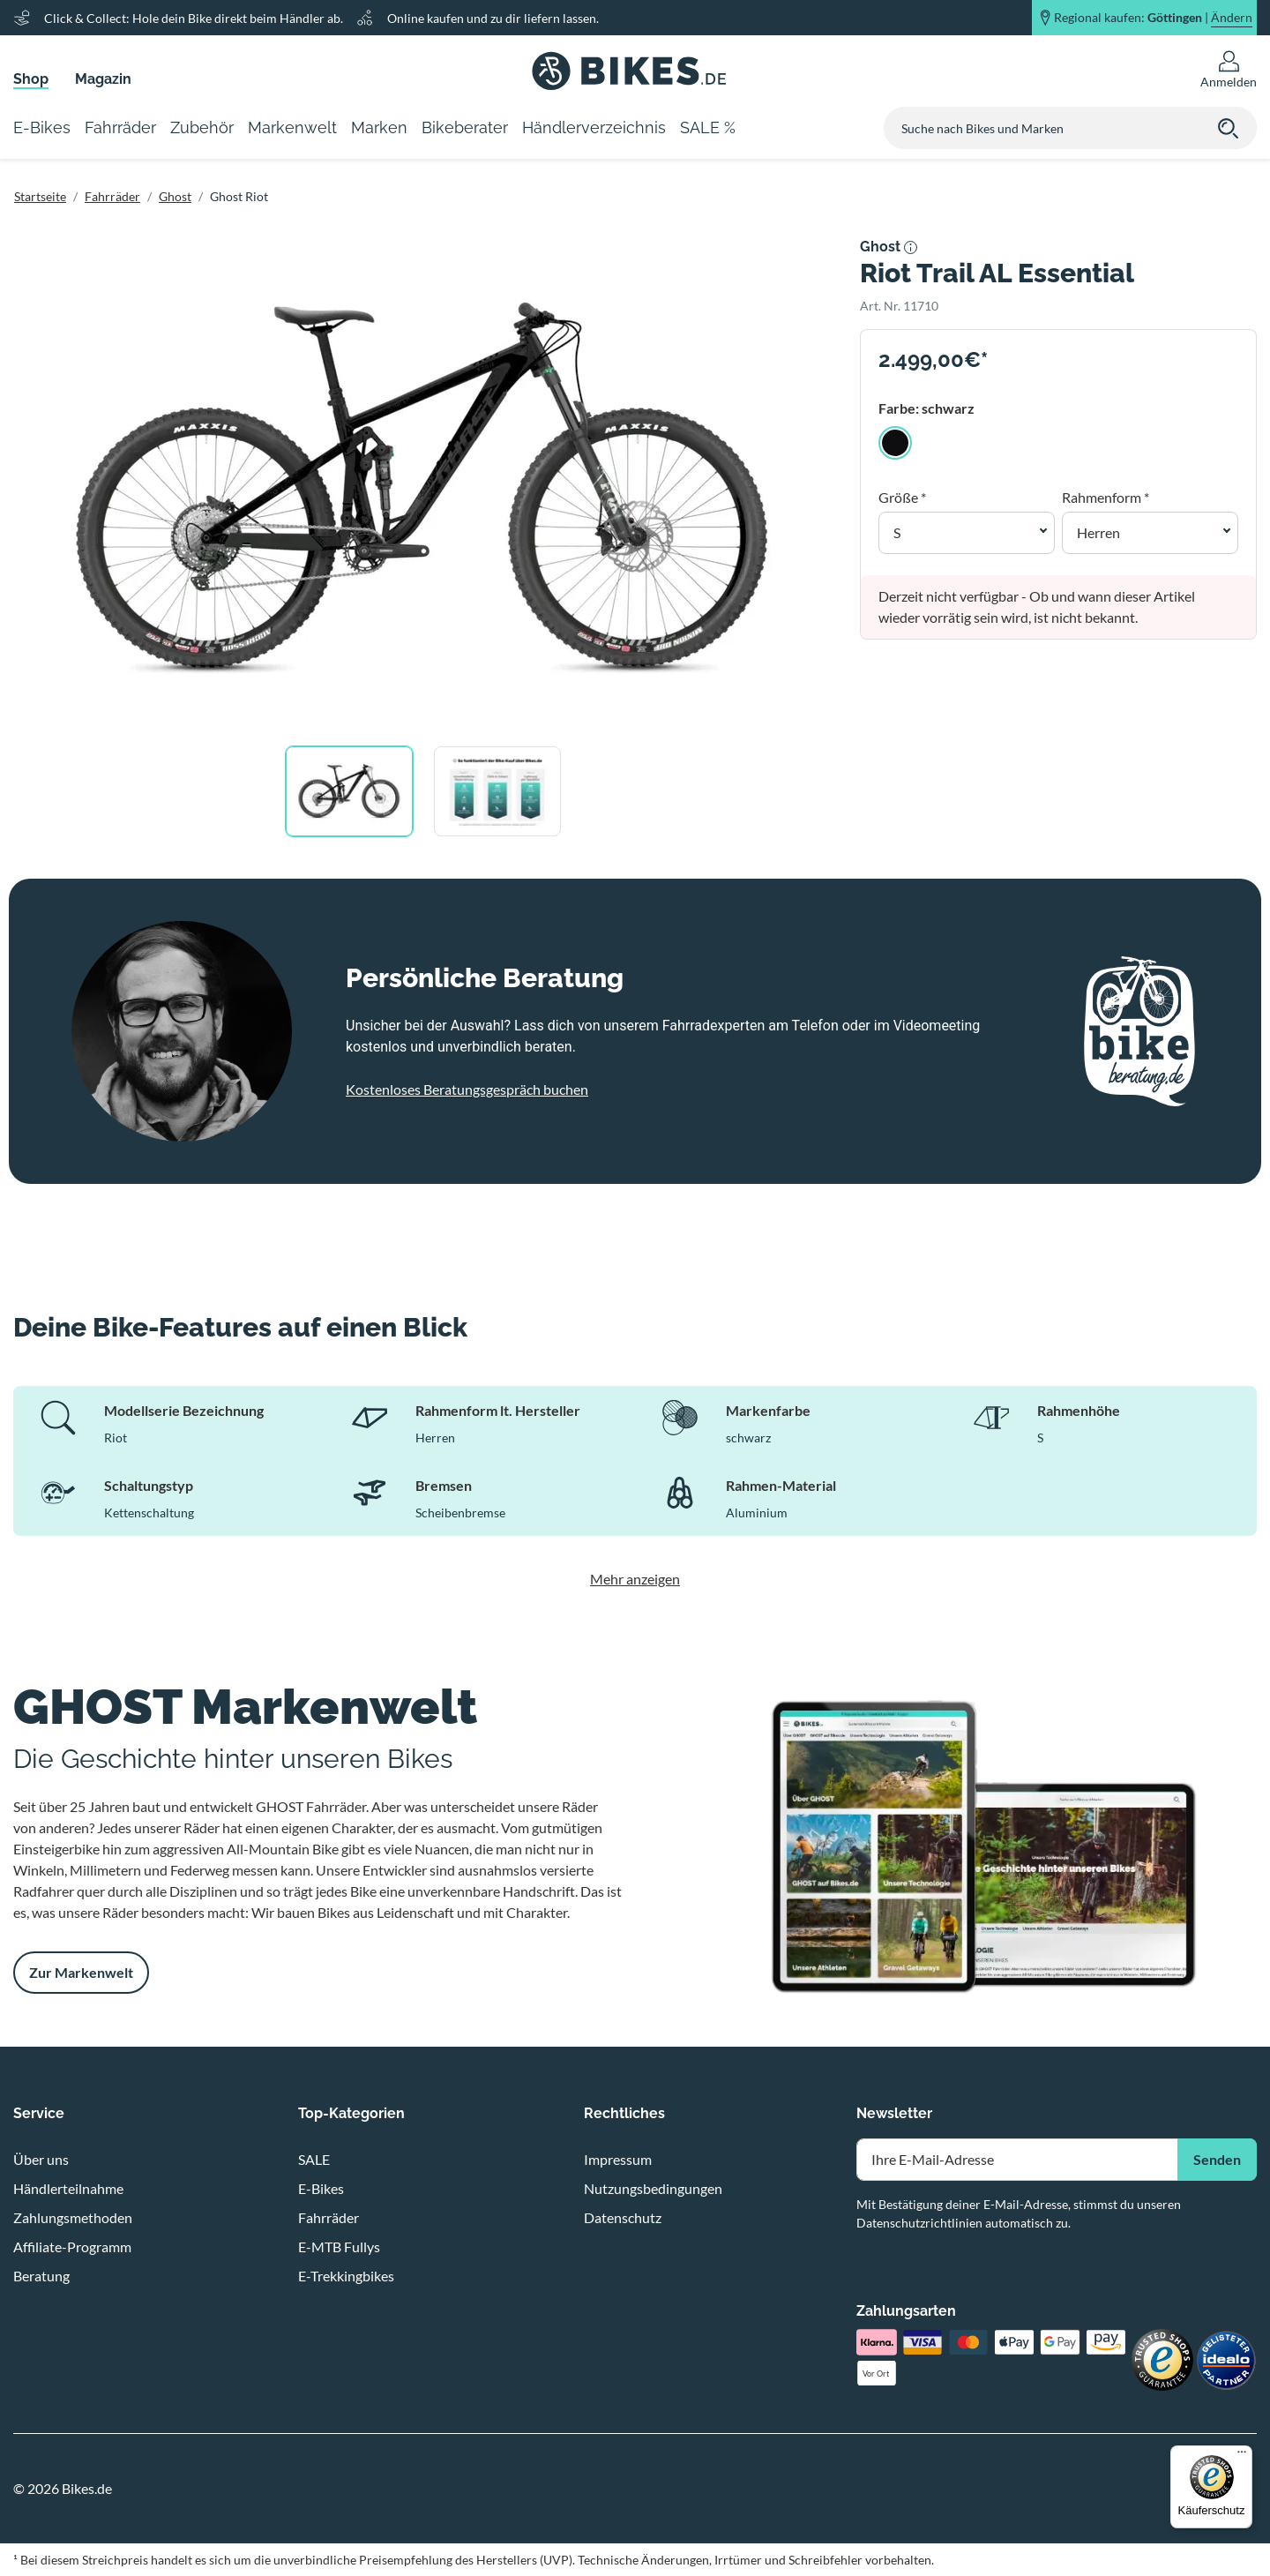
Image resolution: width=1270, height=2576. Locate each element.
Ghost (175, 196)
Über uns (41, 2159)
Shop (31, 79)
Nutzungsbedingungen (653, 2188)
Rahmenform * (1105, 497)
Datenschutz (622, 2217)
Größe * (902, 497)
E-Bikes (321, 2188)
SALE (314, 2159)
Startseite (40, 196)
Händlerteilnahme (68, 2188)
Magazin (103, 79)
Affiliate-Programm (72, 2246)
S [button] (896, 532)
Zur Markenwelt (81, 1972)
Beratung (41, 2275)
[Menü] (1241, 2456)
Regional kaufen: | (1153, 17)
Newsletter (894, 2113)
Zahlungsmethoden (72, 2217)
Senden (1217, 2159)
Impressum (618, 2159)
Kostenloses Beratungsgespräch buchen (467, 1089)
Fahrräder (112, 196)
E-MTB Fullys (339, 2246)
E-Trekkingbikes (346, 2275)
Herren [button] (1098, 532)
